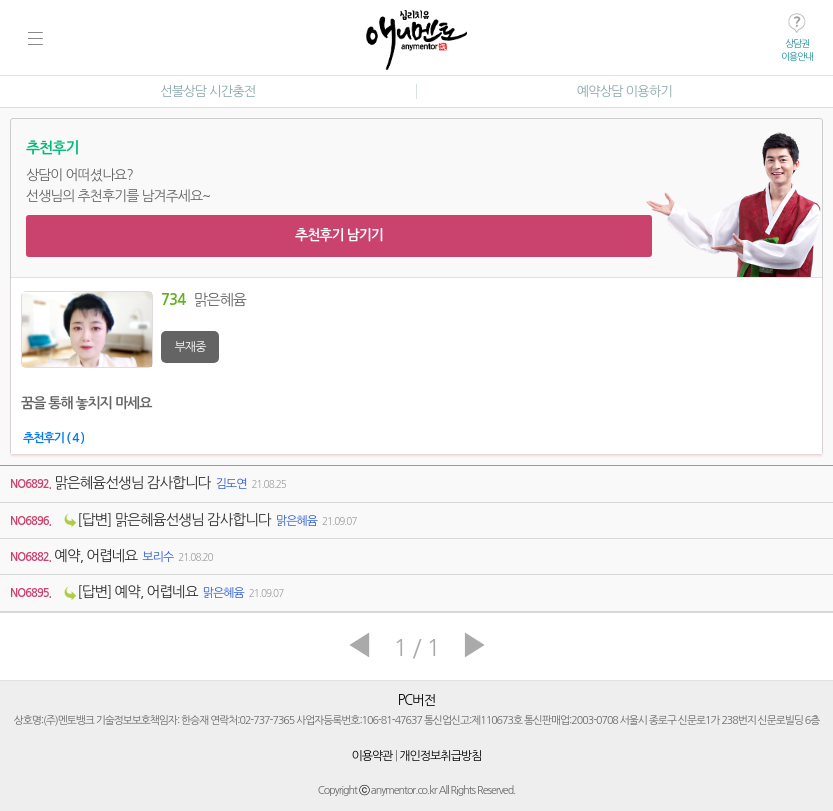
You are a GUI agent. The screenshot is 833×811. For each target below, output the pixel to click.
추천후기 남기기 (339, 235)
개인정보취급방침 (440, 756)
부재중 (190, 347)
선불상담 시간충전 (207, 91)
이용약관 (372, 756)
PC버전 (417, 700)
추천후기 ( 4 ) (53, 438)
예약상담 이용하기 (624, 91)
